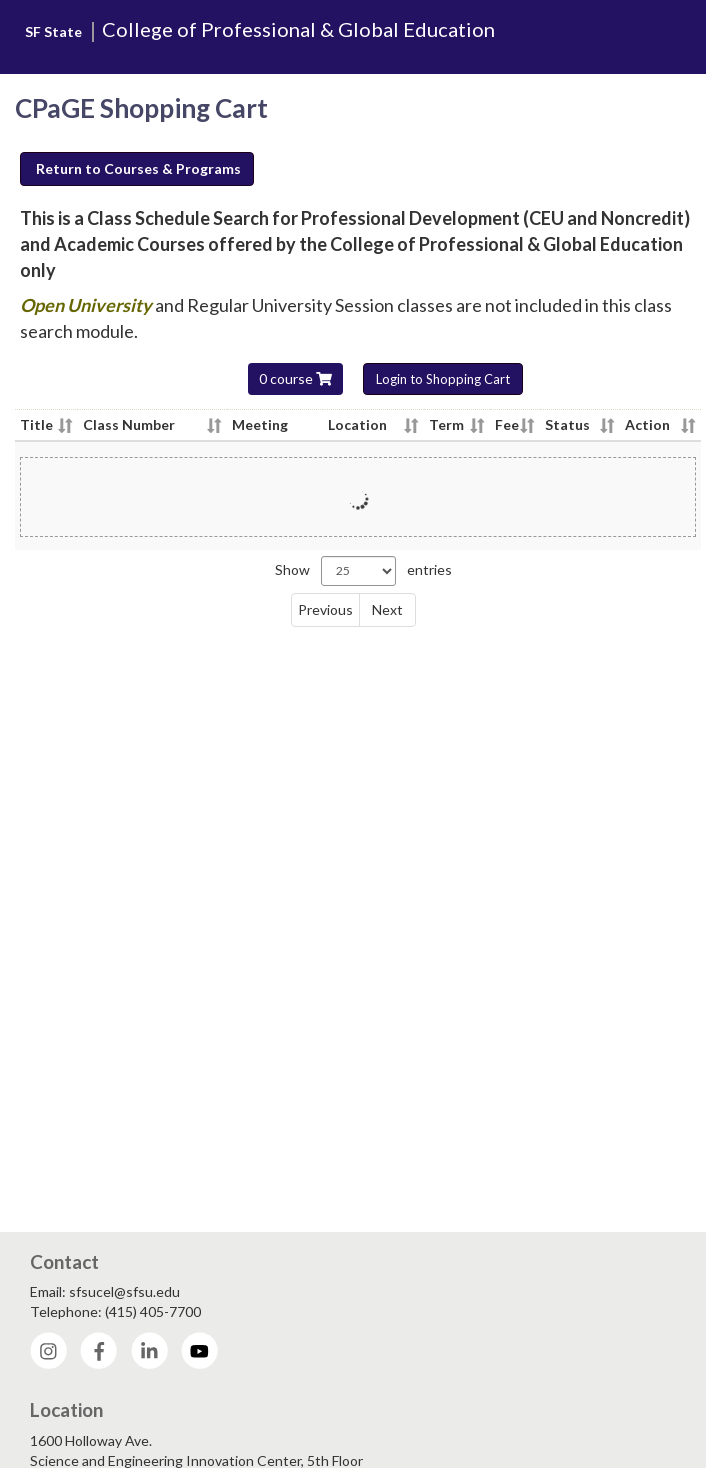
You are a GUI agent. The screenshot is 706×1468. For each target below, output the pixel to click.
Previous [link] (325, 609)
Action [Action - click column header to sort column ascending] (647, 424)
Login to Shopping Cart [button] (443, 379)
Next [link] (387, 609)
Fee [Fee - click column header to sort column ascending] (507, 424)
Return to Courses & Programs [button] (138, 168)
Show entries (363, 571)
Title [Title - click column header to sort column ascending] (36, 424)
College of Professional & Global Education (298, 29)
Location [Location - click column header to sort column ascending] (357, 424)
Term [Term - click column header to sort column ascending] (446, 424)
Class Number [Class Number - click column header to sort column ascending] (129, 424)
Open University (87, 305)
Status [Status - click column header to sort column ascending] (567, 424)
